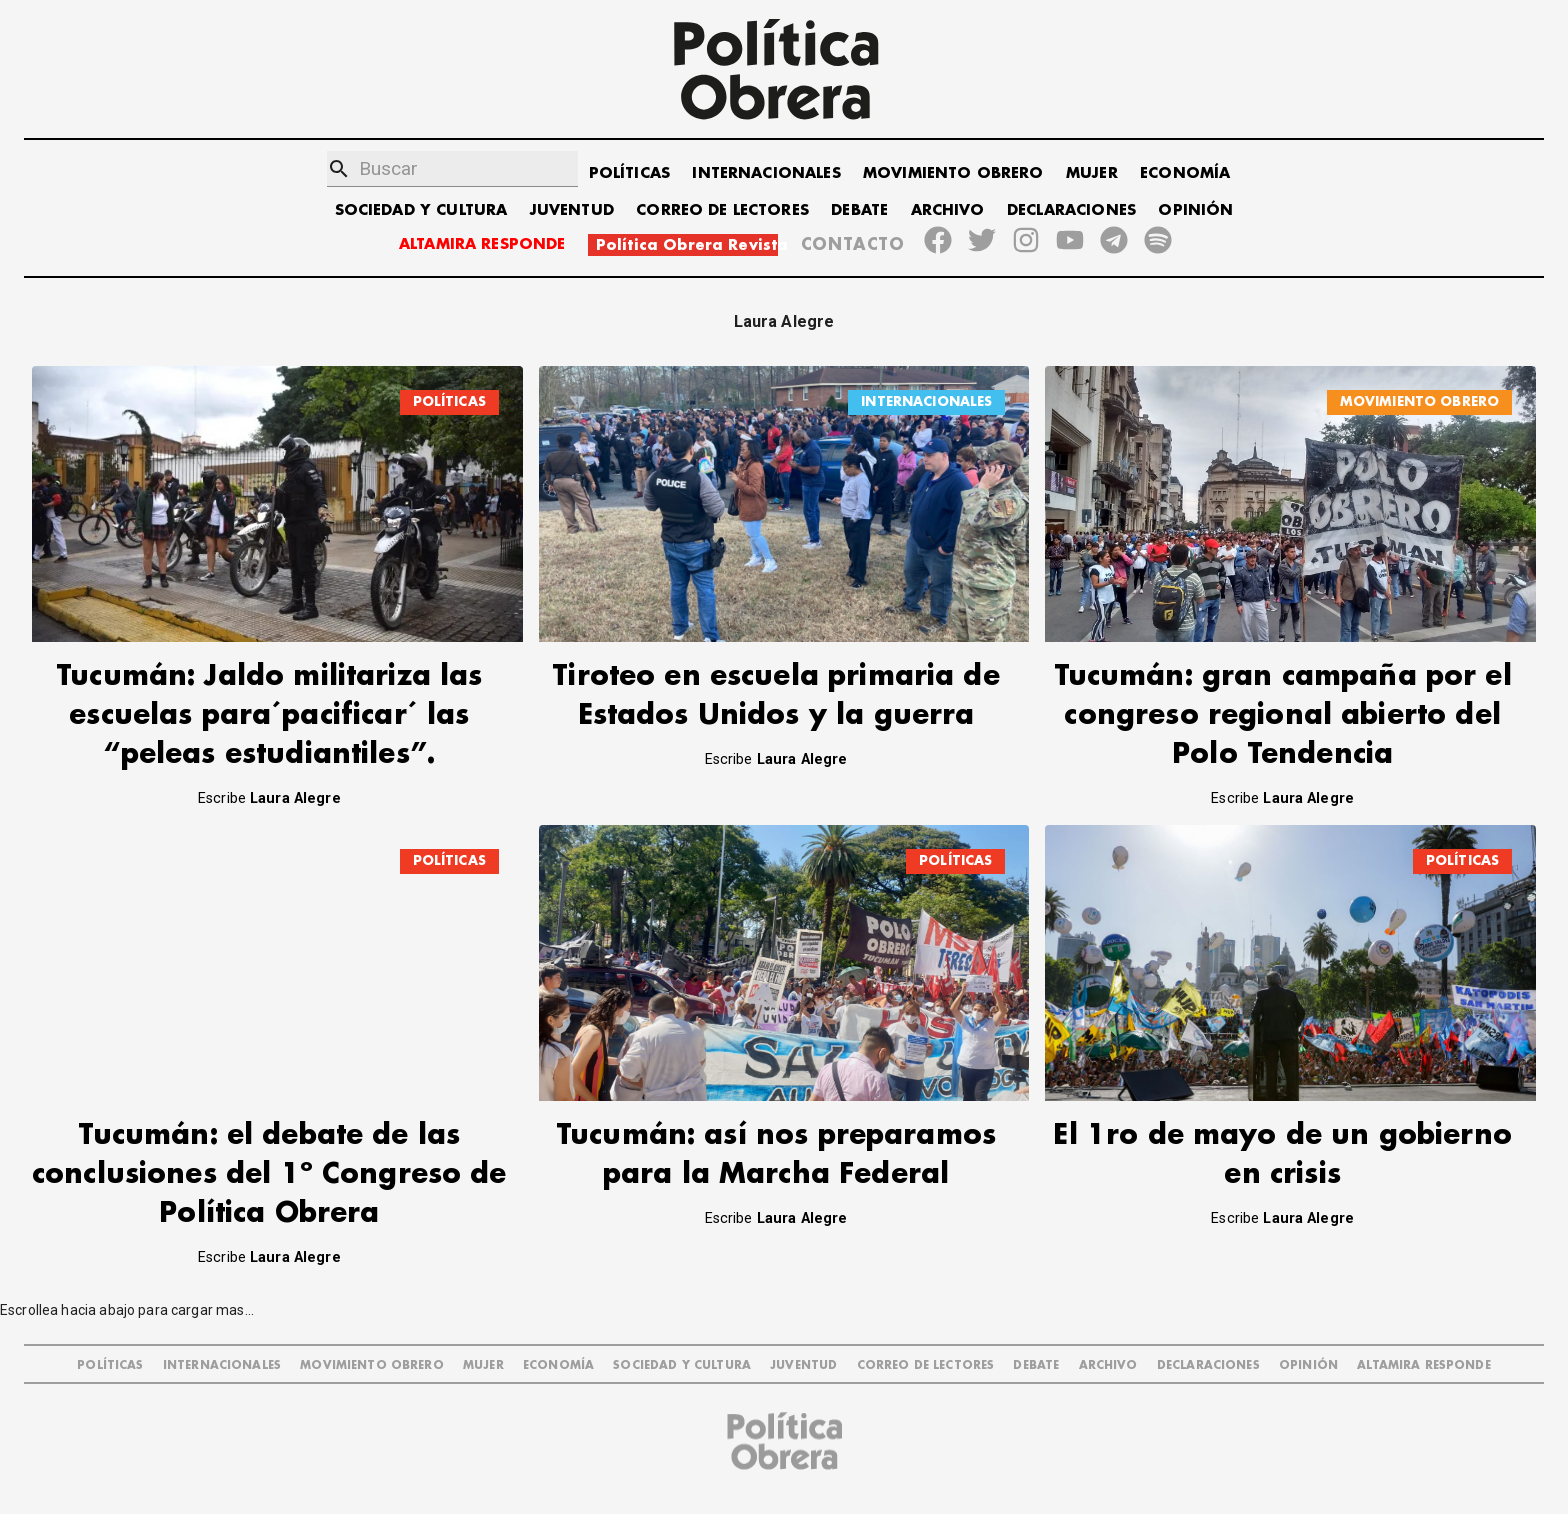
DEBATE (859, 210)
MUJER (1092, 173)
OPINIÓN (1195, 210)
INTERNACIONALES (766, 173)
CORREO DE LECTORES (722, 210)
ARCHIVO (948, 210)
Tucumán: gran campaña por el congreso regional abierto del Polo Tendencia (1283, 715)
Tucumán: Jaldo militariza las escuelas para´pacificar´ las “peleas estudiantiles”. (269, 715)
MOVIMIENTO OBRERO (953, 173)
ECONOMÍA (1185, 173)
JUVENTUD (572, 210)
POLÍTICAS (629, 173)
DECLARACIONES (1071, 210)
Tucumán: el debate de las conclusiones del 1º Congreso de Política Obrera (269, 1174)
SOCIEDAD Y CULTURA (421, 210)
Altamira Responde (1424, 1365)
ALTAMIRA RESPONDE (482, 244)
